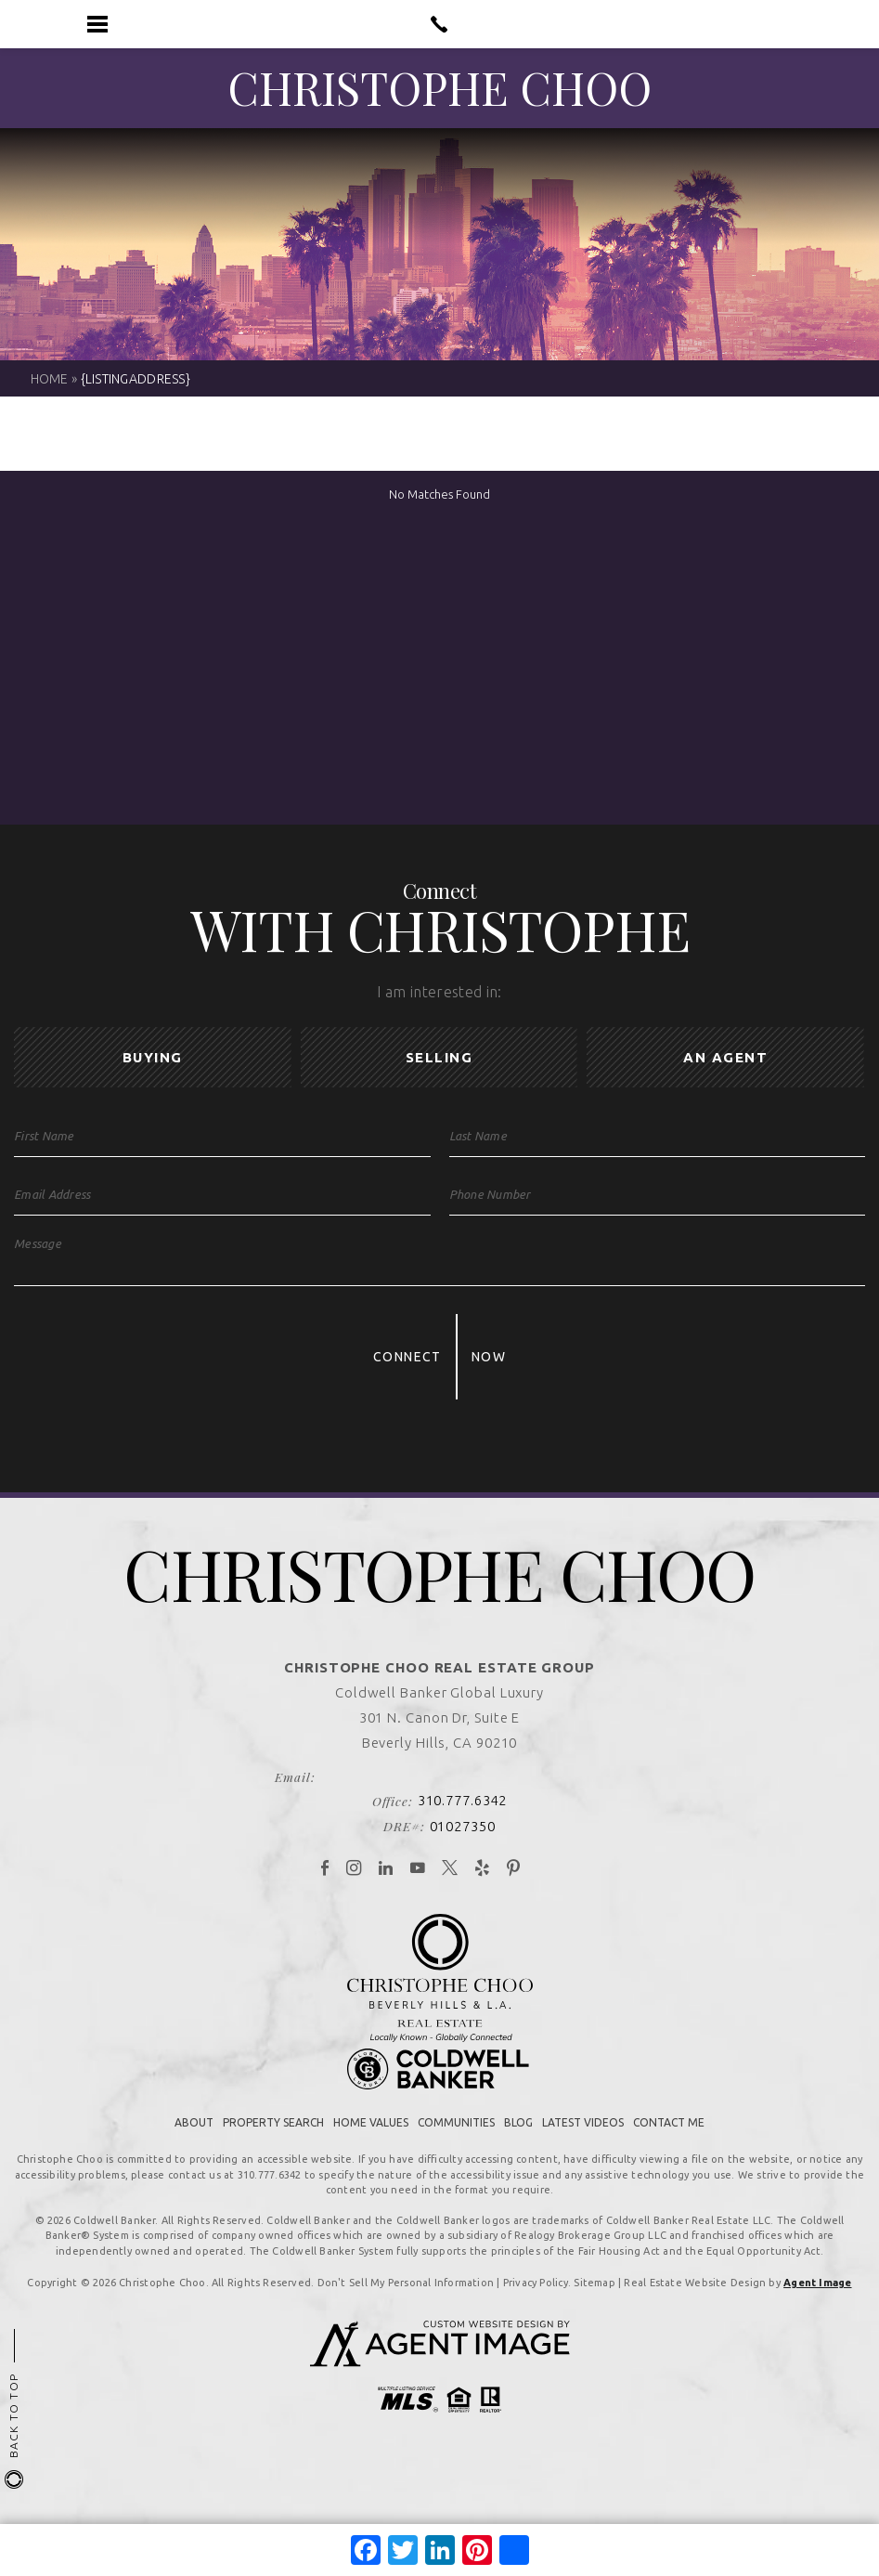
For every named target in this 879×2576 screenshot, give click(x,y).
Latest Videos (583, 2141)
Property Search (273, 2141)
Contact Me (668, 2141)
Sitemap (594, 2301)
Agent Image (817, 2301)
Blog (518, 2141)
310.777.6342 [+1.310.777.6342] (463, 1820)
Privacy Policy (535, 2301)
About (194, 2141)
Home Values (370, 2141)
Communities (456, 2141)
